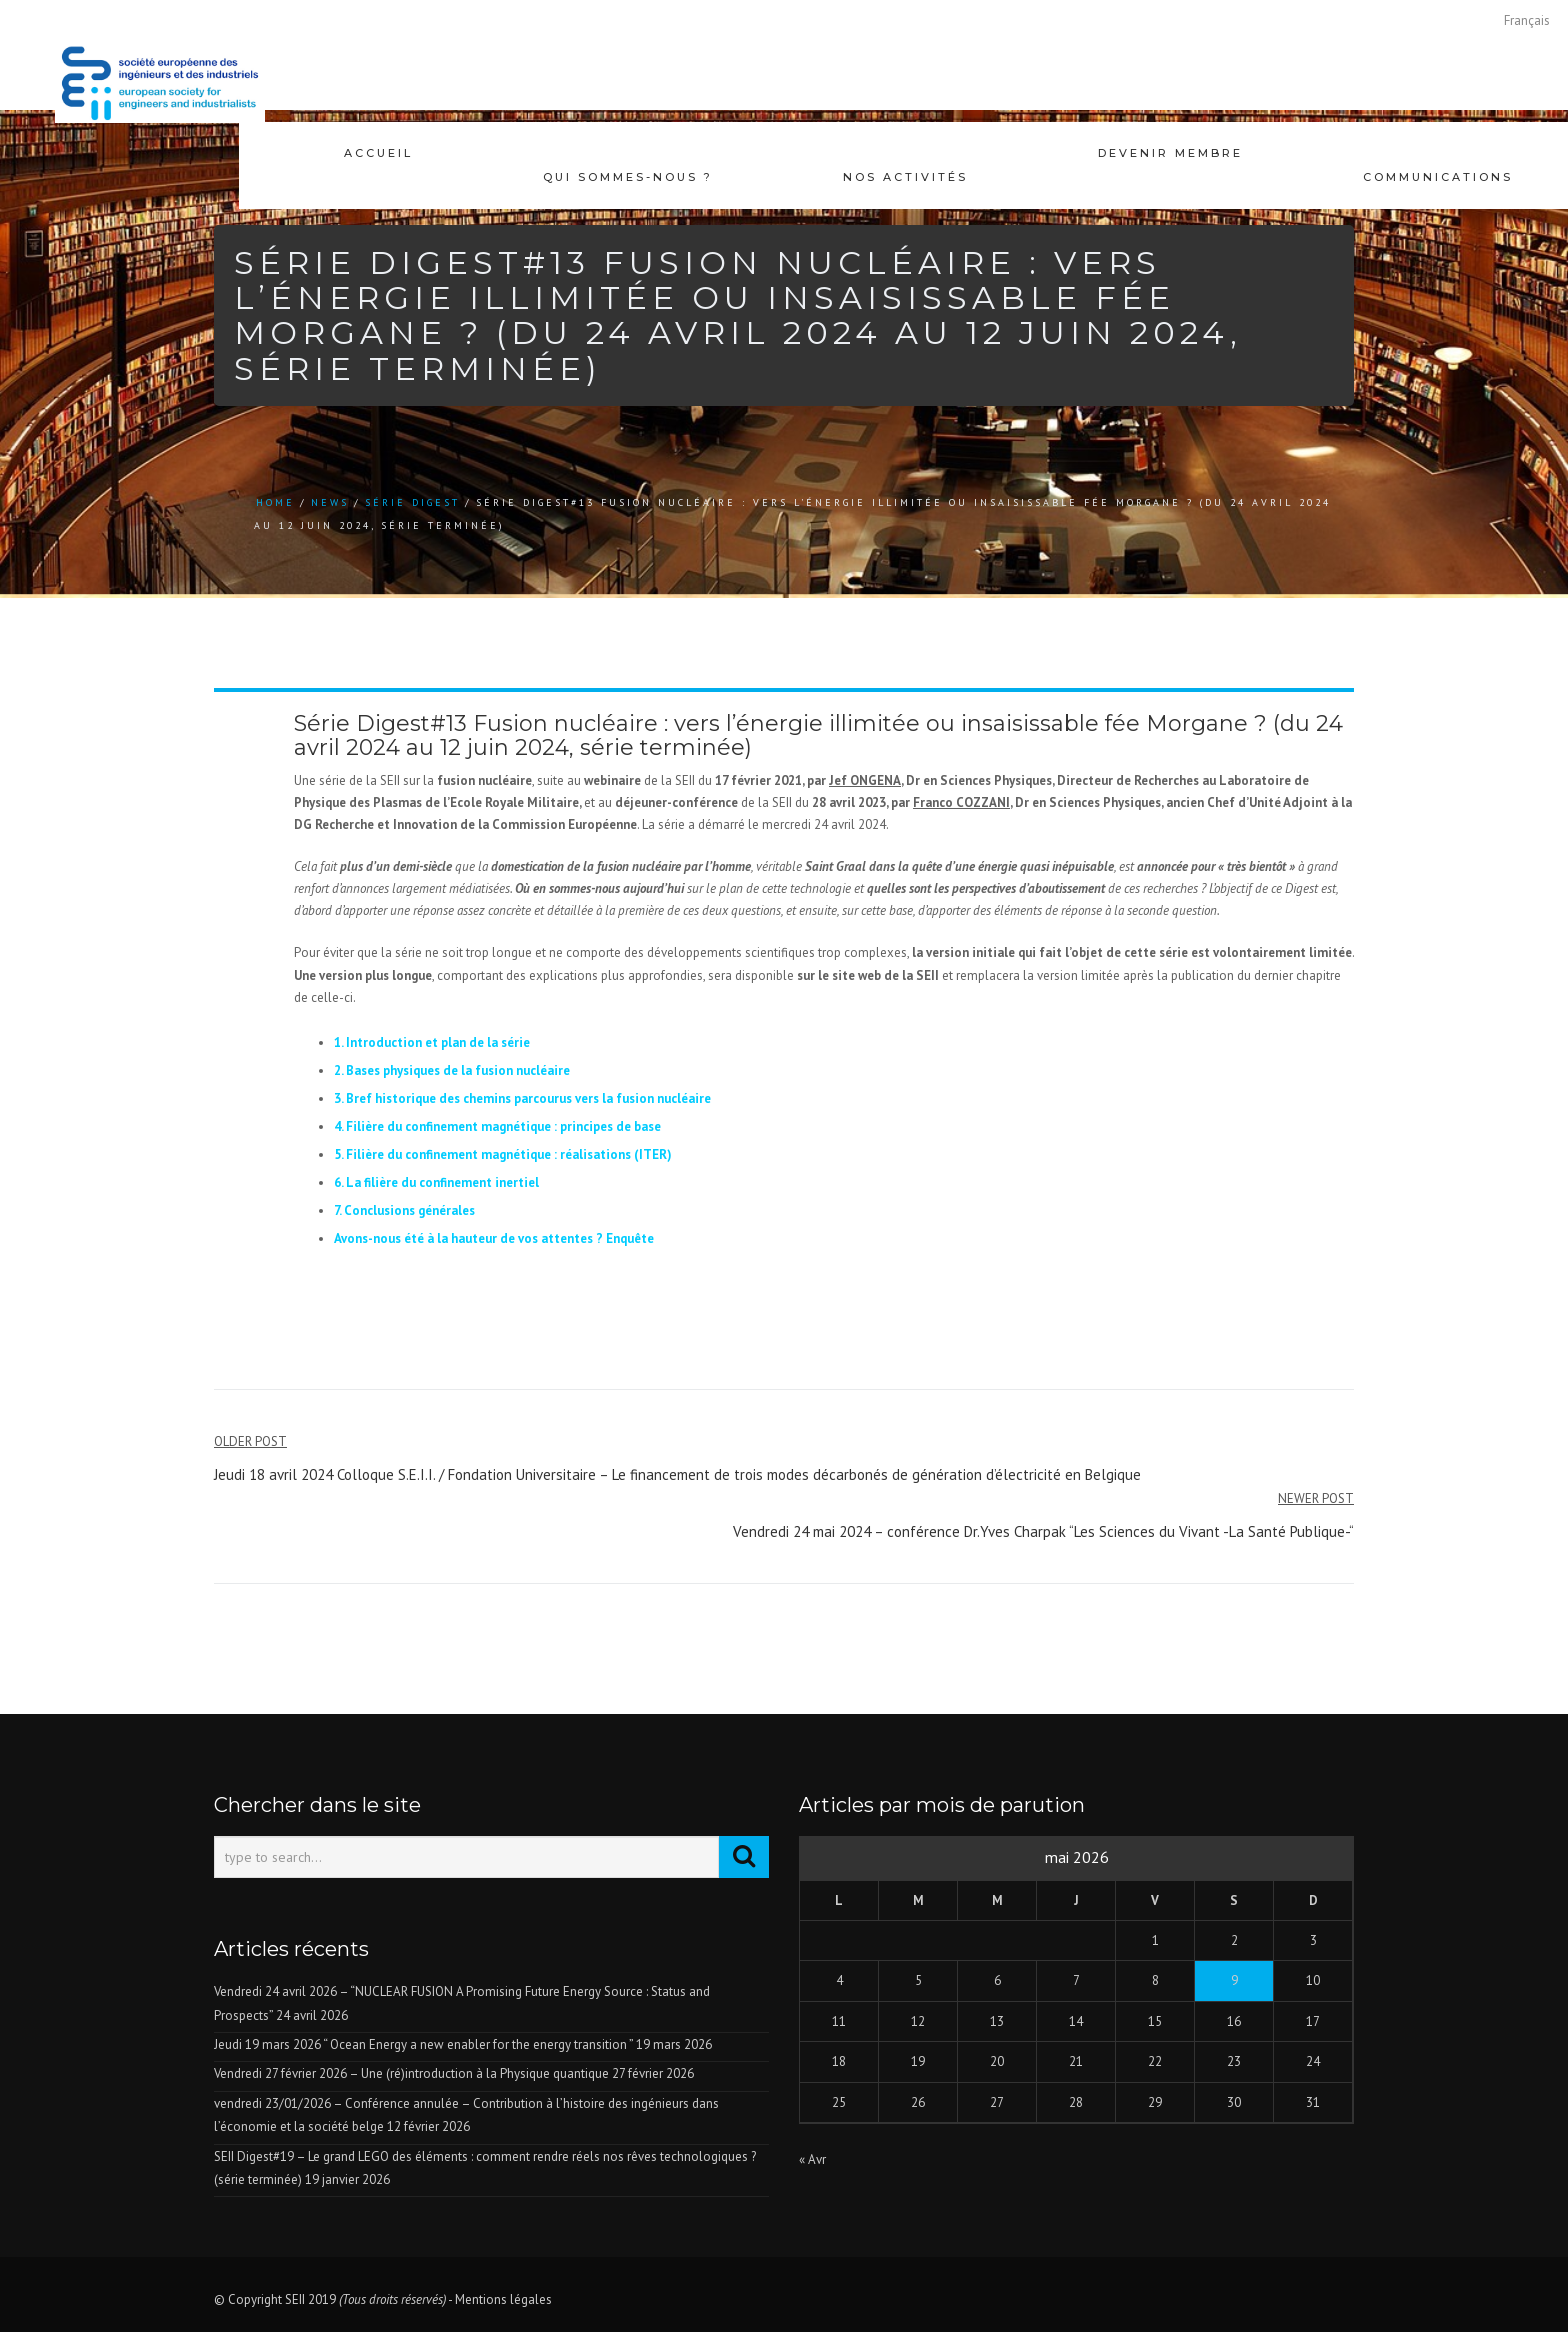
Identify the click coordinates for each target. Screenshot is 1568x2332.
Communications (1438, 153)
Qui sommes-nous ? (628, 153)
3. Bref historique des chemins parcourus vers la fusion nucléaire (522, 1098)
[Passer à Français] (1527, 20)
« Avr (812, 2159)
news (330, 502)
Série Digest (412, 502)
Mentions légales (503, 2299)
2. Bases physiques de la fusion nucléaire (452, 1070)
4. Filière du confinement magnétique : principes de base (497, 1126)
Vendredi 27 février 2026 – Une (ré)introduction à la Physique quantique (411, 2073)
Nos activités (905, 153)
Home (275, 502)
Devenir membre (1170, 153)
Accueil (378, 153)
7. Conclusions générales (404, 1210)
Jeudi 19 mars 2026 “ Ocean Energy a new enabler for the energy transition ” (423, 2044)
